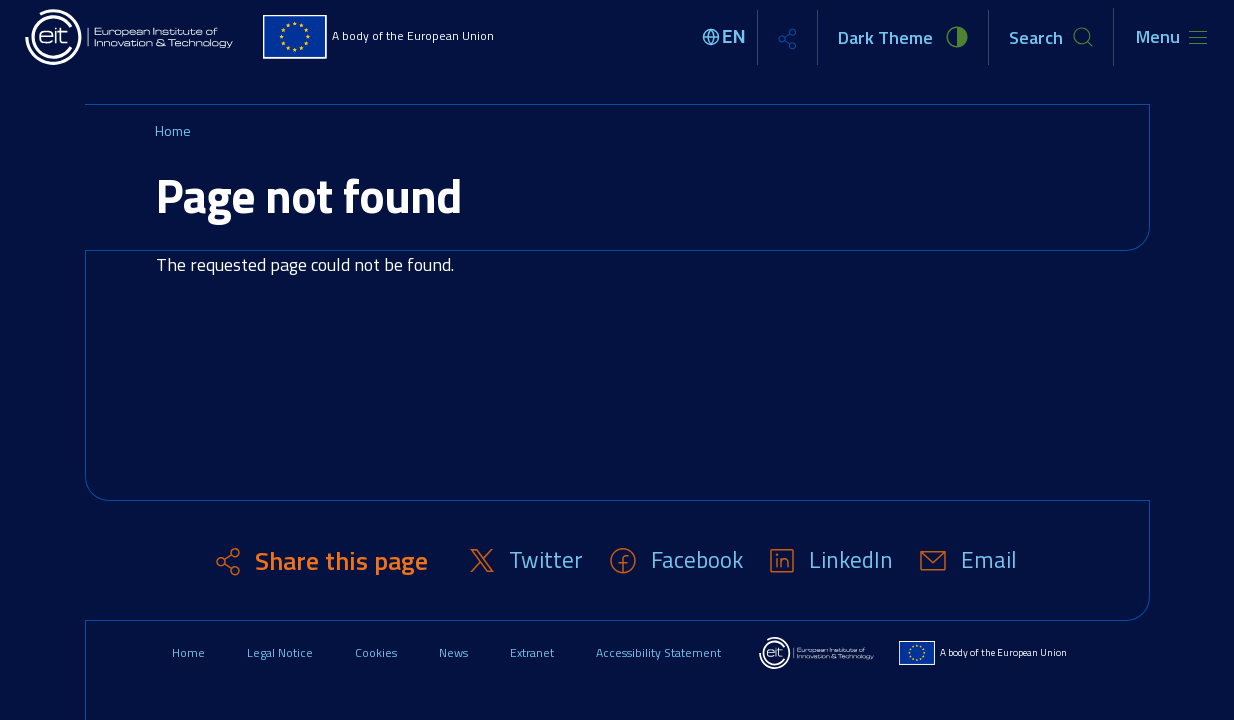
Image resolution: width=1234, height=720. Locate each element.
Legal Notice (280, 652)
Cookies (376, 652)
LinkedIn (851, 559)
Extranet (532, 652)
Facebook (697, 559)
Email (989, 559)
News (453, 652)
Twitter (546, 559)
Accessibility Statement (658, 652)
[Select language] (727, 37)
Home (173, 130)
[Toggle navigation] (1171, 37)
